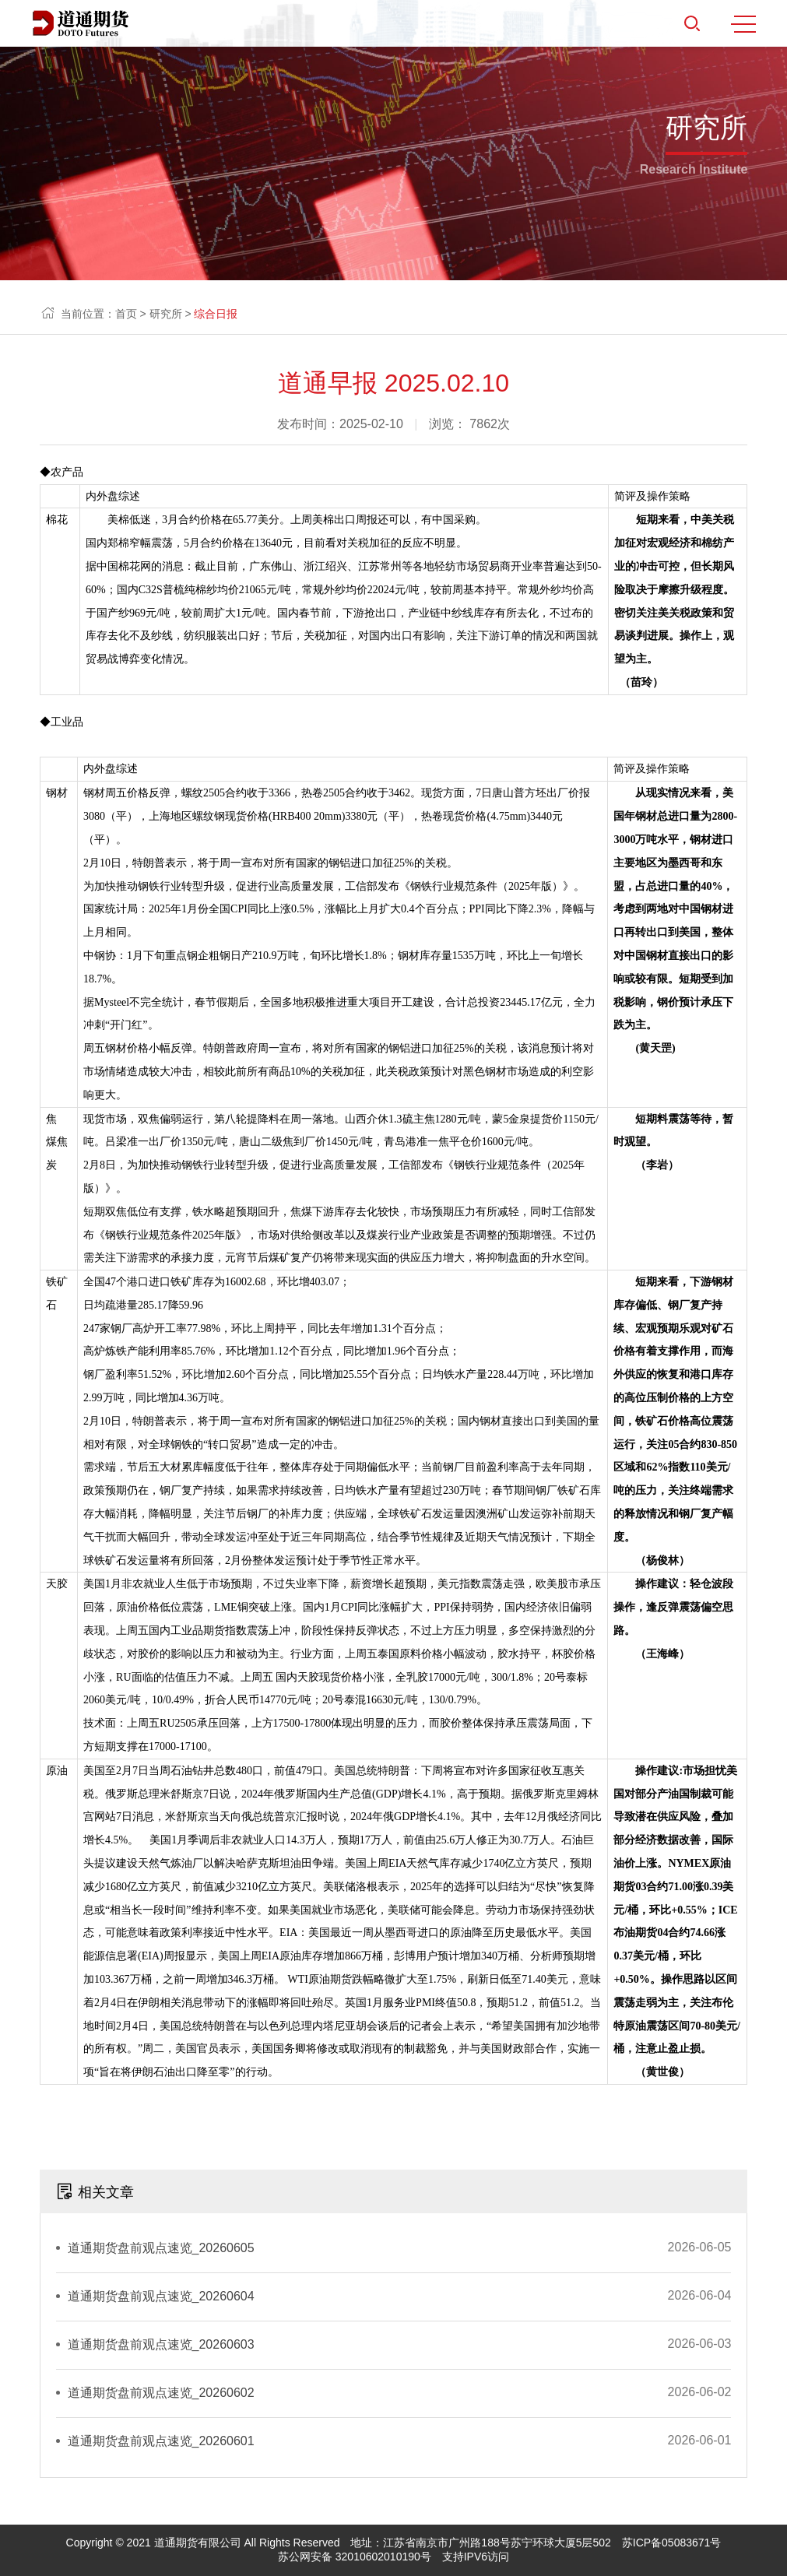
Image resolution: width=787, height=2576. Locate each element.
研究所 (165, 314)
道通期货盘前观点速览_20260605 (161, 2247)
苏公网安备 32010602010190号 (354, 2556)
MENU (743, 24)
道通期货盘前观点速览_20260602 (161, 2392)
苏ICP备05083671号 (672, 2542)
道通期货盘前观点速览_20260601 (161, 2441)
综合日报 (215, 314)
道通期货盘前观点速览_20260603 (161, 2344)
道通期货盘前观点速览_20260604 (161, 2296)
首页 (126, 314)
